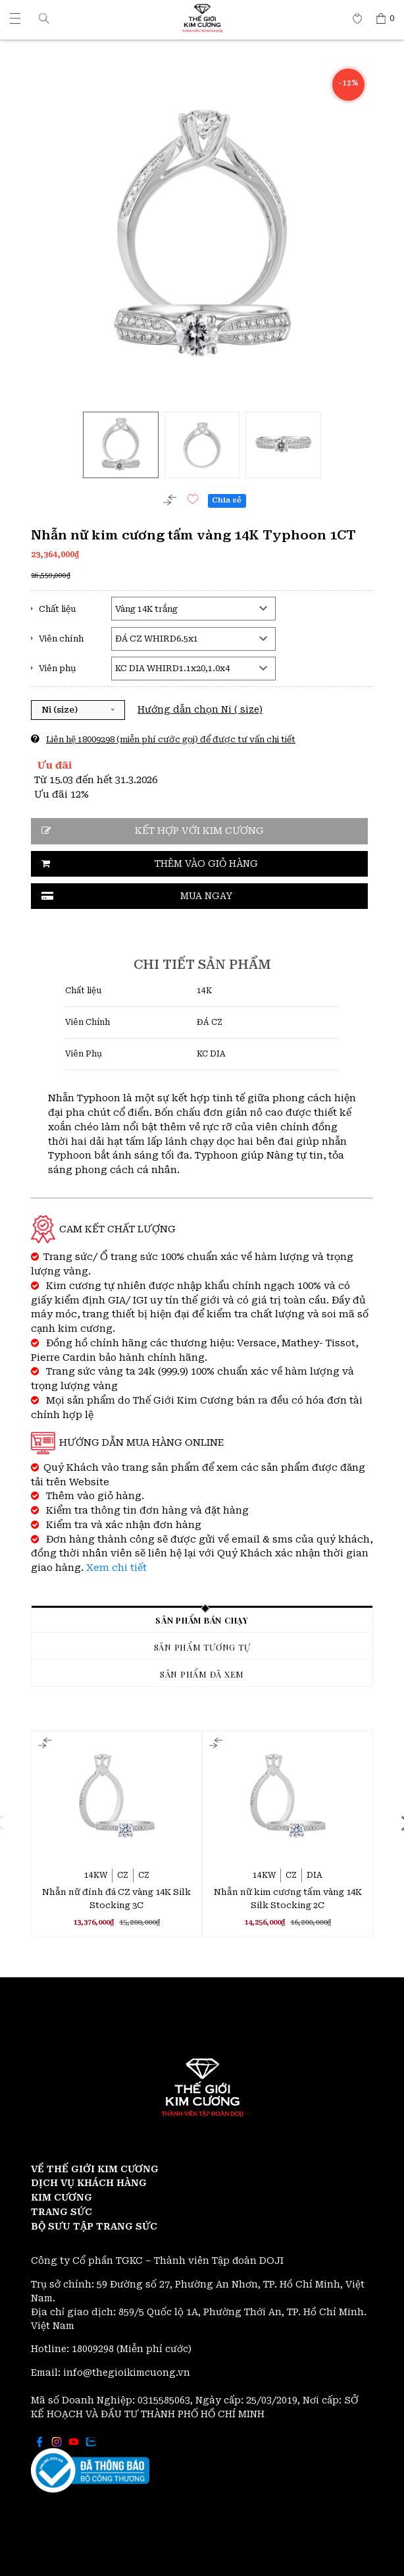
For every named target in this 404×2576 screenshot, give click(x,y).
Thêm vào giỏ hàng (206, 863)
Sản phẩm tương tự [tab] (202, 1647)
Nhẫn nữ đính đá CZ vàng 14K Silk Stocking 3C (116, 1898)
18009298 (94, 2348)
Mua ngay (206, 896)
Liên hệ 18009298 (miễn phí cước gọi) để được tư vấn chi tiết (170, 739)
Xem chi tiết (116, 1568)
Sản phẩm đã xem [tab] (202, 1674)
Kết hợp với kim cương (199, 830)
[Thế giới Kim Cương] (15, 18)
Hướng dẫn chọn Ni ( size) (200, 709)
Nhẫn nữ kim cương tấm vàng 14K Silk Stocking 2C (288, 1898)
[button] (44, 18)
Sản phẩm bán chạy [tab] (202, 1620)
